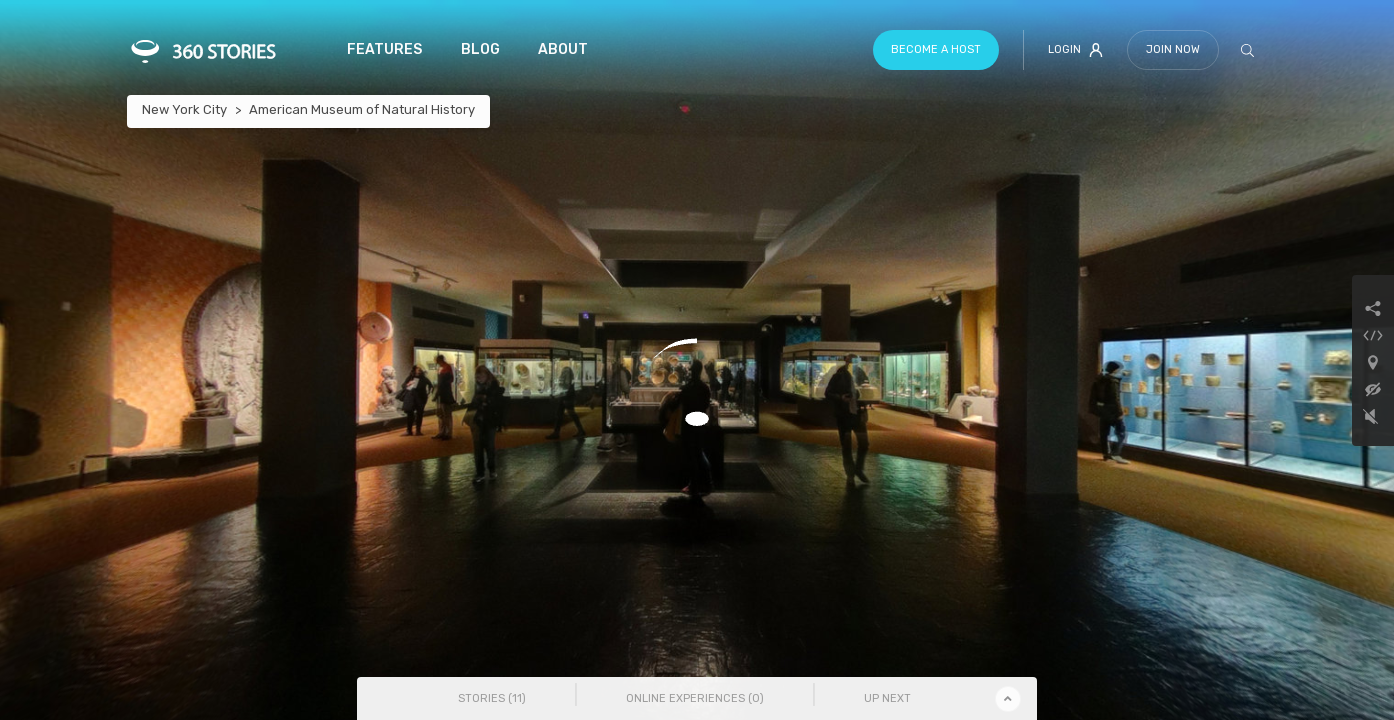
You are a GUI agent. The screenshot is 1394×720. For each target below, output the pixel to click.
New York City (184, 109)
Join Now (1173, 49)
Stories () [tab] (492, 698)
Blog (480, 49)
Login (1075, 50)
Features (384, 49)
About (563, 49)
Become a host (936, 49)
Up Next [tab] (887, 698)
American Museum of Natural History (362, 109)
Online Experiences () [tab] (695, 698)
